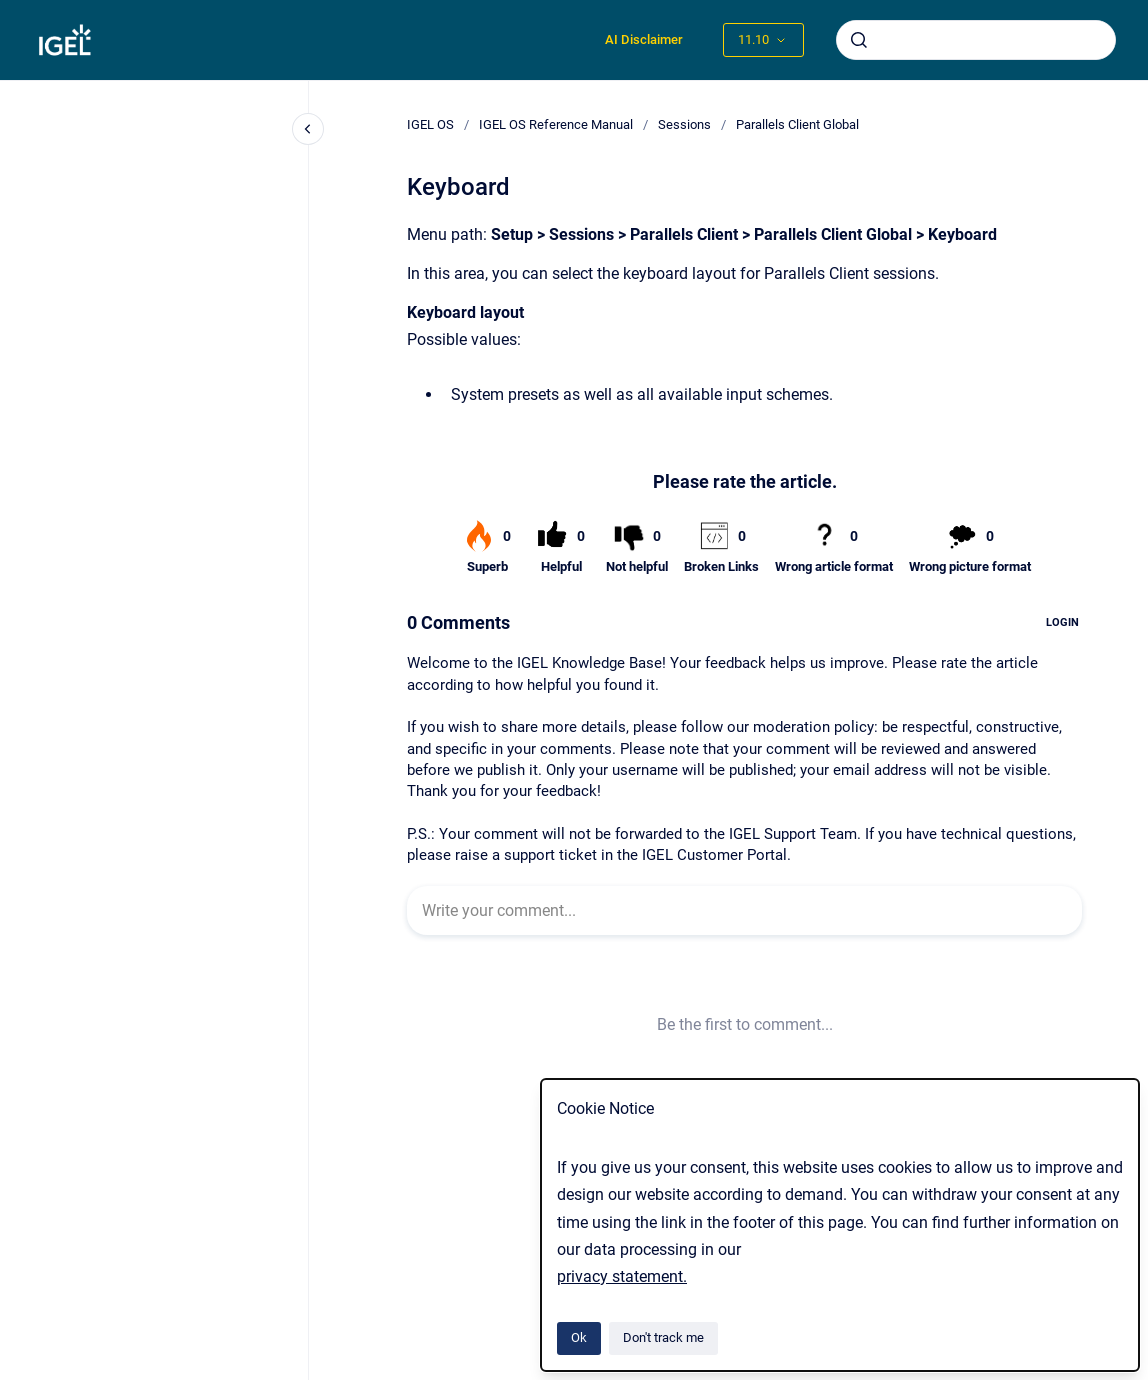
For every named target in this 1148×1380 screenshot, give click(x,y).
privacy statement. (622, 1276)
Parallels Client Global (797, 124)
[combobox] (976, 40)
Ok (579, 1337)
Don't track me (663, 1337)
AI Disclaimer (644, 39)
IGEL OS (430, 124)
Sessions (684, 124)
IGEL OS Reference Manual (556, 124)
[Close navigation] (308, 129)
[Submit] (859, 40)
